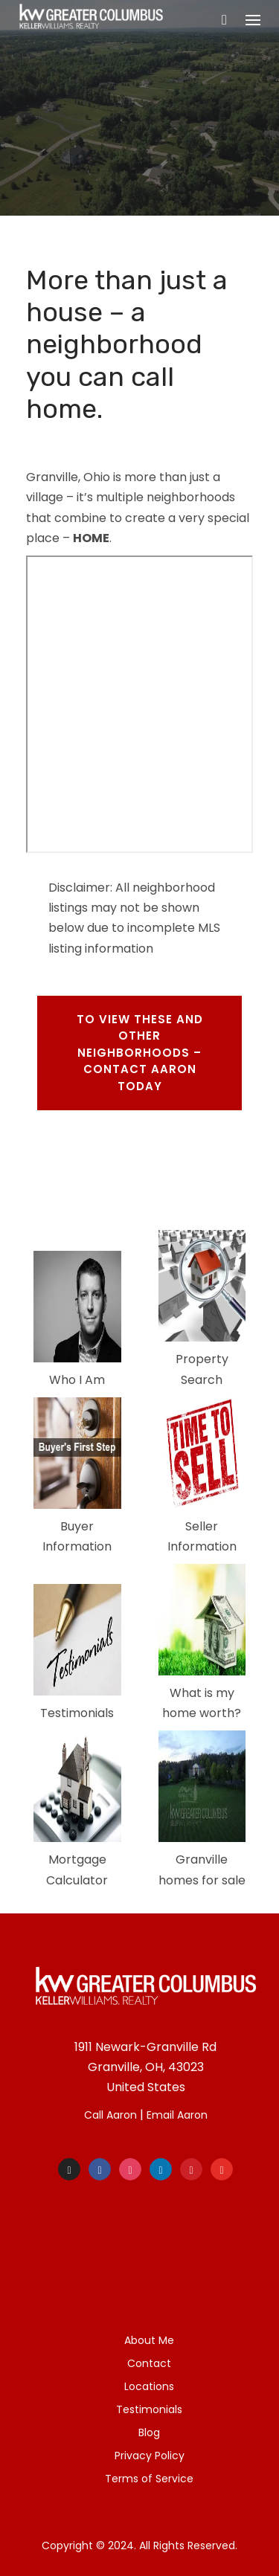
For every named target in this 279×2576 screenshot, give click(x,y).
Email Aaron (177, 2115)
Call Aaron (110, 2115)
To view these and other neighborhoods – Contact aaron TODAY (140, 1052)
